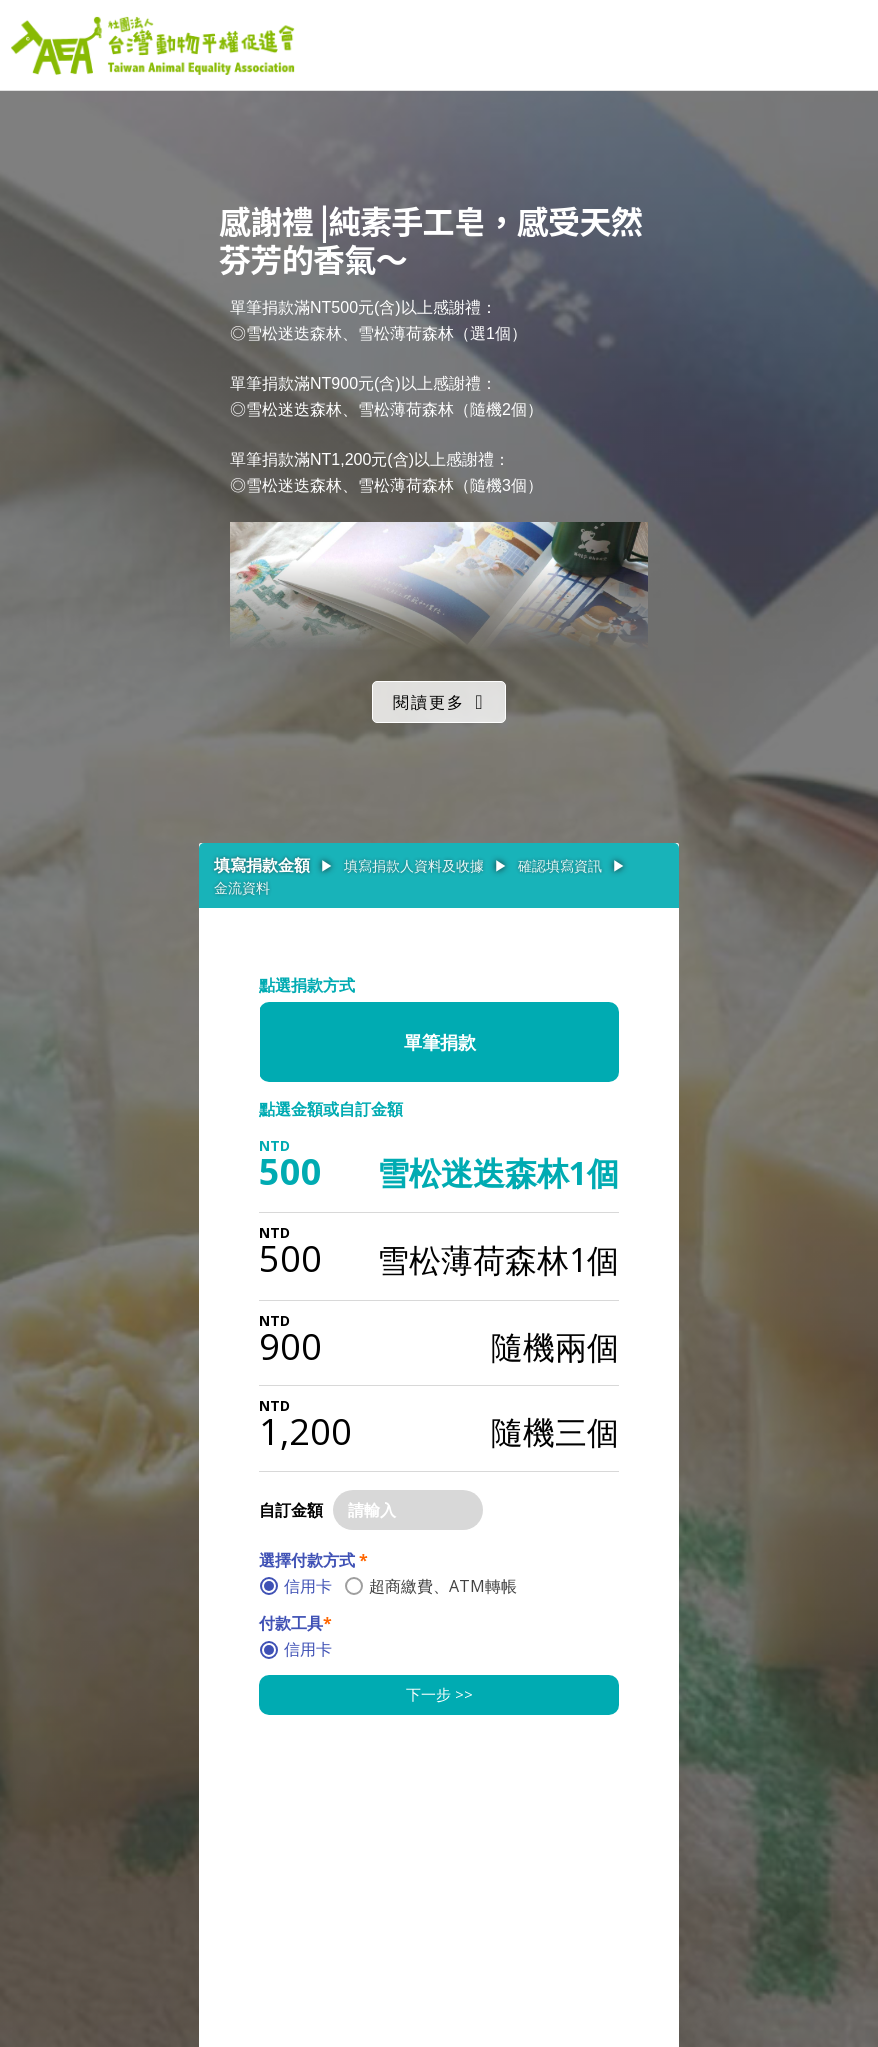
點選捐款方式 (307, 985)
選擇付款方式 (313, 1560)
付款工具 (295, 1623)
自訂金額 (291, 1510)
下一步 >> (439, 1694)
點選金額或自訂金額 (331, 1109)
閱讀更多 (429, 702)
